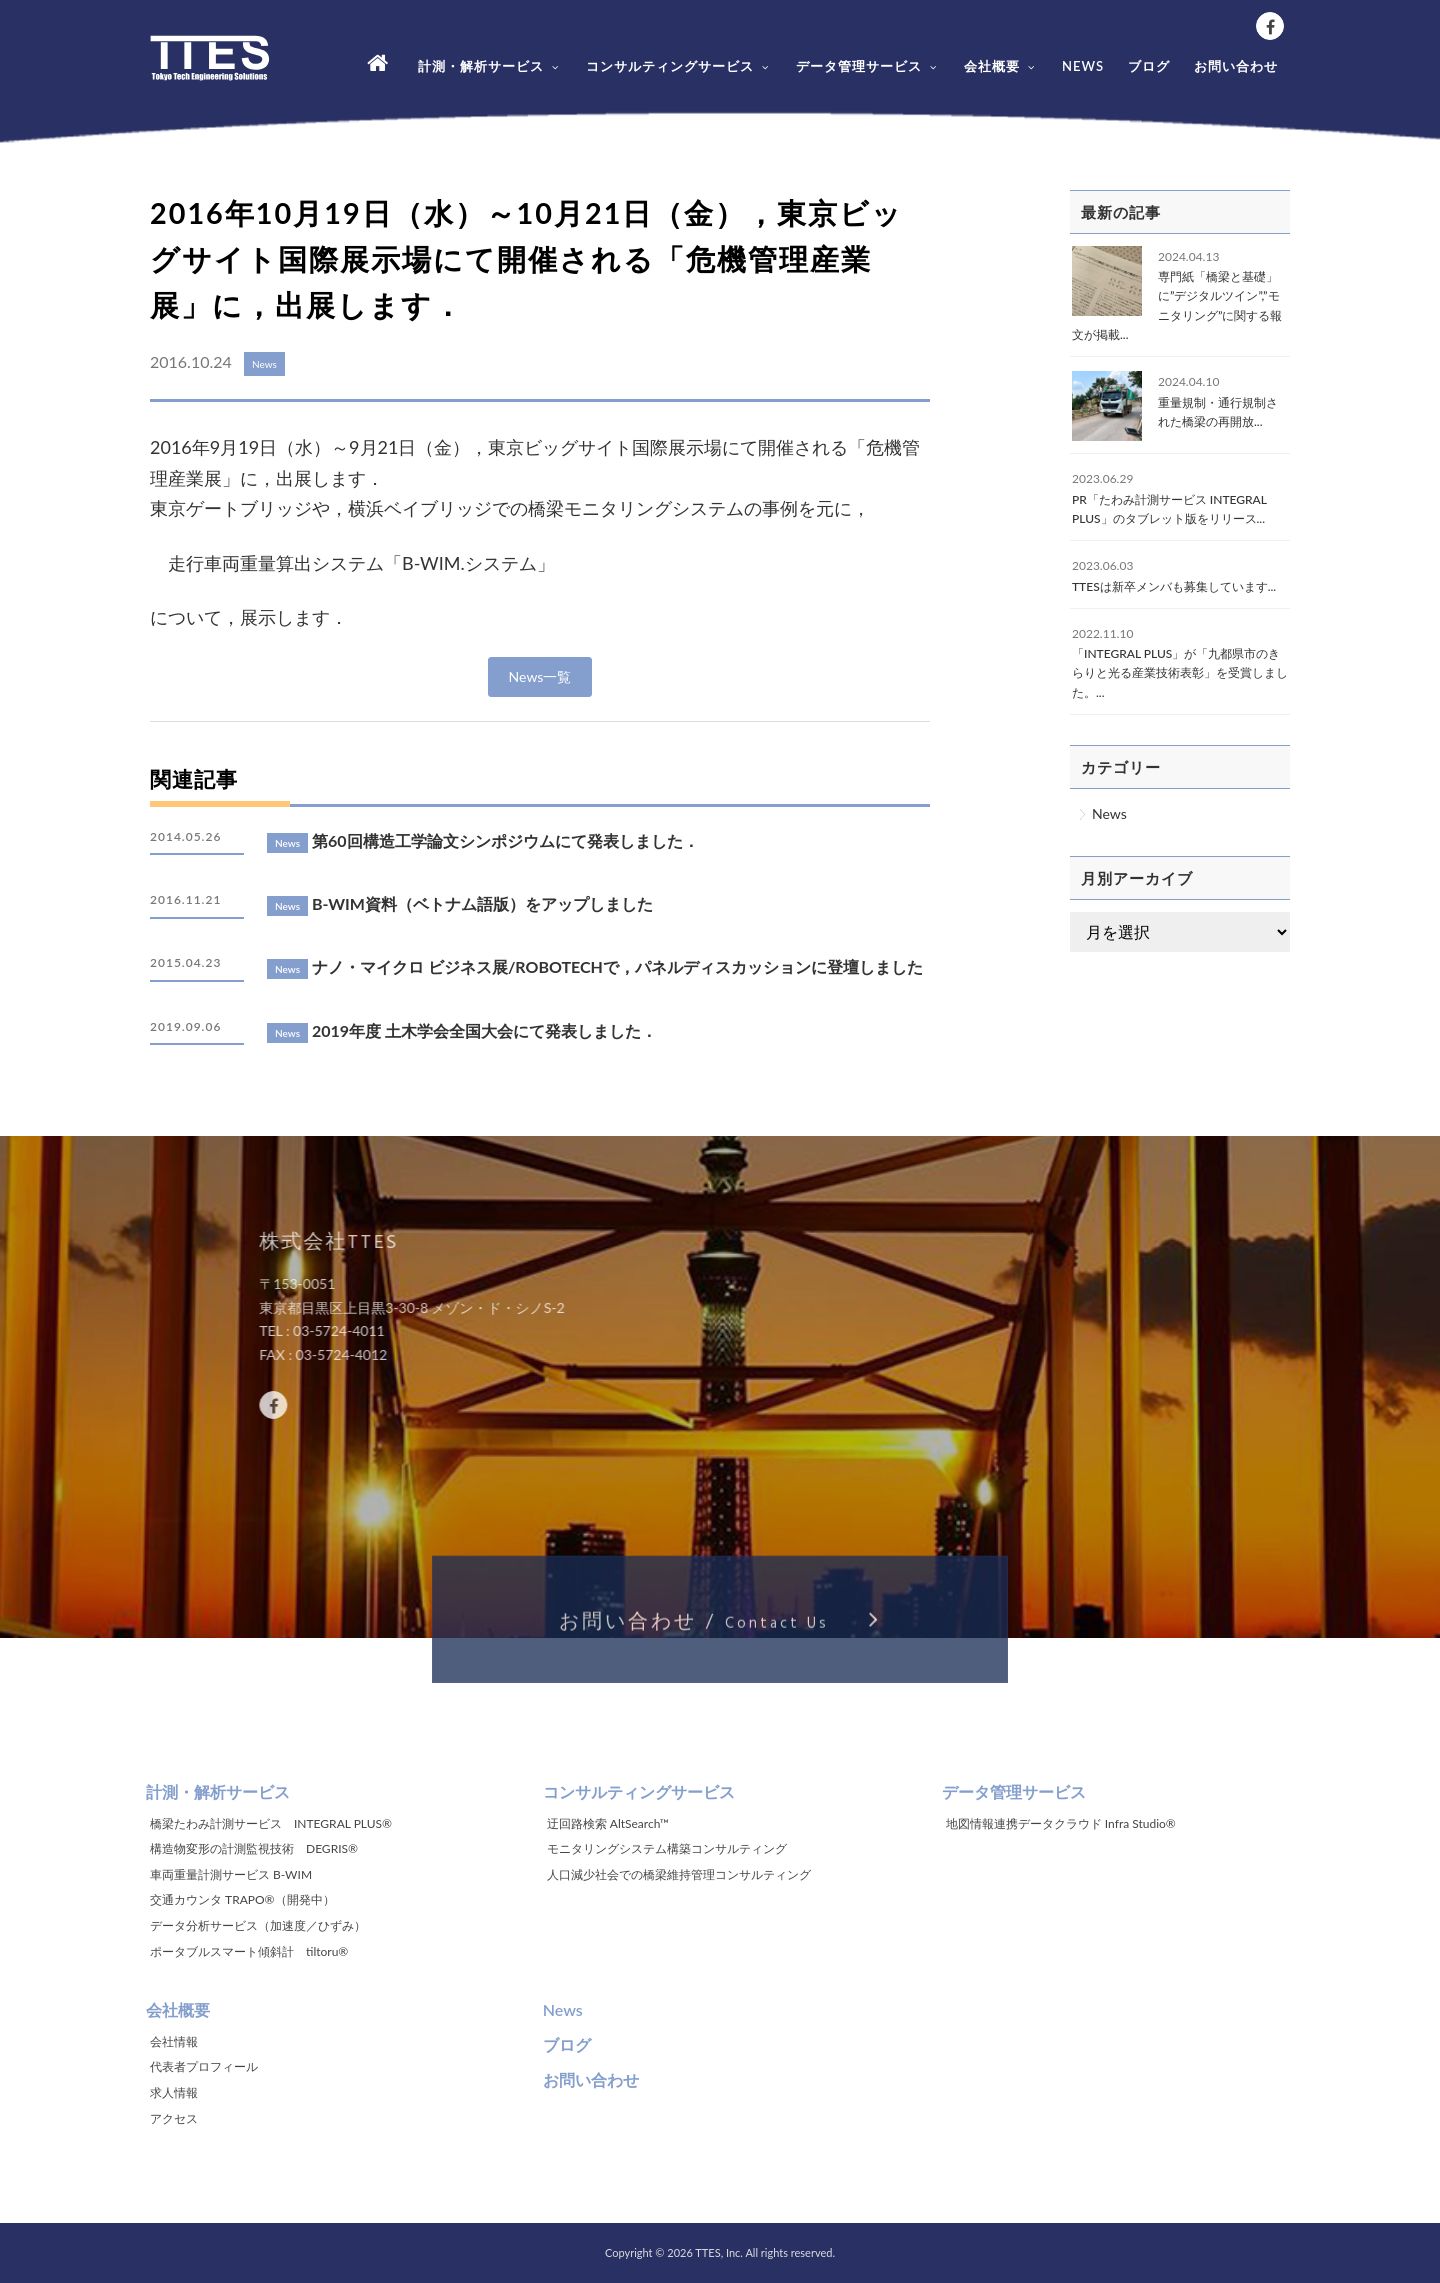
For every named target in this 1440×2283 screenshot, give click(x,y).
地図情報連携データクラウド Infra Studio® (1061, 1823)
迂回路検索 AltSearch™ (608, 1823)
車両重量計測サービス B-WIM (231, 1874)
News (1109, 813)
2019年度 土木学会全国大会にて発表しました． (484, 1030)
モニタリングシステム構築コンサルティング (667, 1848)
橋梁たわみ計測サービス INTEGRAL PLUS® (271, 1823)
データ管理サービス (868, 66)
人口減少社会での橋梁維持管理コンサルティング (679, 1874)
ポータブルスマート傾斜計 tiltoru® (249, 1951)
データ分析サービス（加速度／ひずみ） (258, 1925)
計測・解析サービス (490, 66)
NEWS (1083, 66)
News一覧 (540, 676)
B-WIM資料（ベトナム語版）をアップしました (482, 903)
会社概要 (1001, 66)
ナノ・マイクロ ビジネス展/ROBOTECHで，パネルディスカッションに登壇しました (617, 966)
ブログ (1149, 66)
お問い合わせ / (720, 1628)
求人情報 (174, 2092)
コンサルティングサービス (679, 66)
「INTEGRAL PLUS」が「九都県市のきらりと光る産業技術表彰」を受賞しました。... (1180, 672)
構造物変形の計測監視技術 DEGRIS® (254, 1848)
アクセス (174, 2118)
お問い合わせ (1236, 66)
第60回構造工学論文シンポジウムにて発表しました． (505, 840)
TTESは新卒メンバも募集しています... (1174, 586)
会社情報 (174, 2041)
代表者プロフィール (204, 2066)
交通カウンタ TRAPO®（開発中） (242, 1899)
